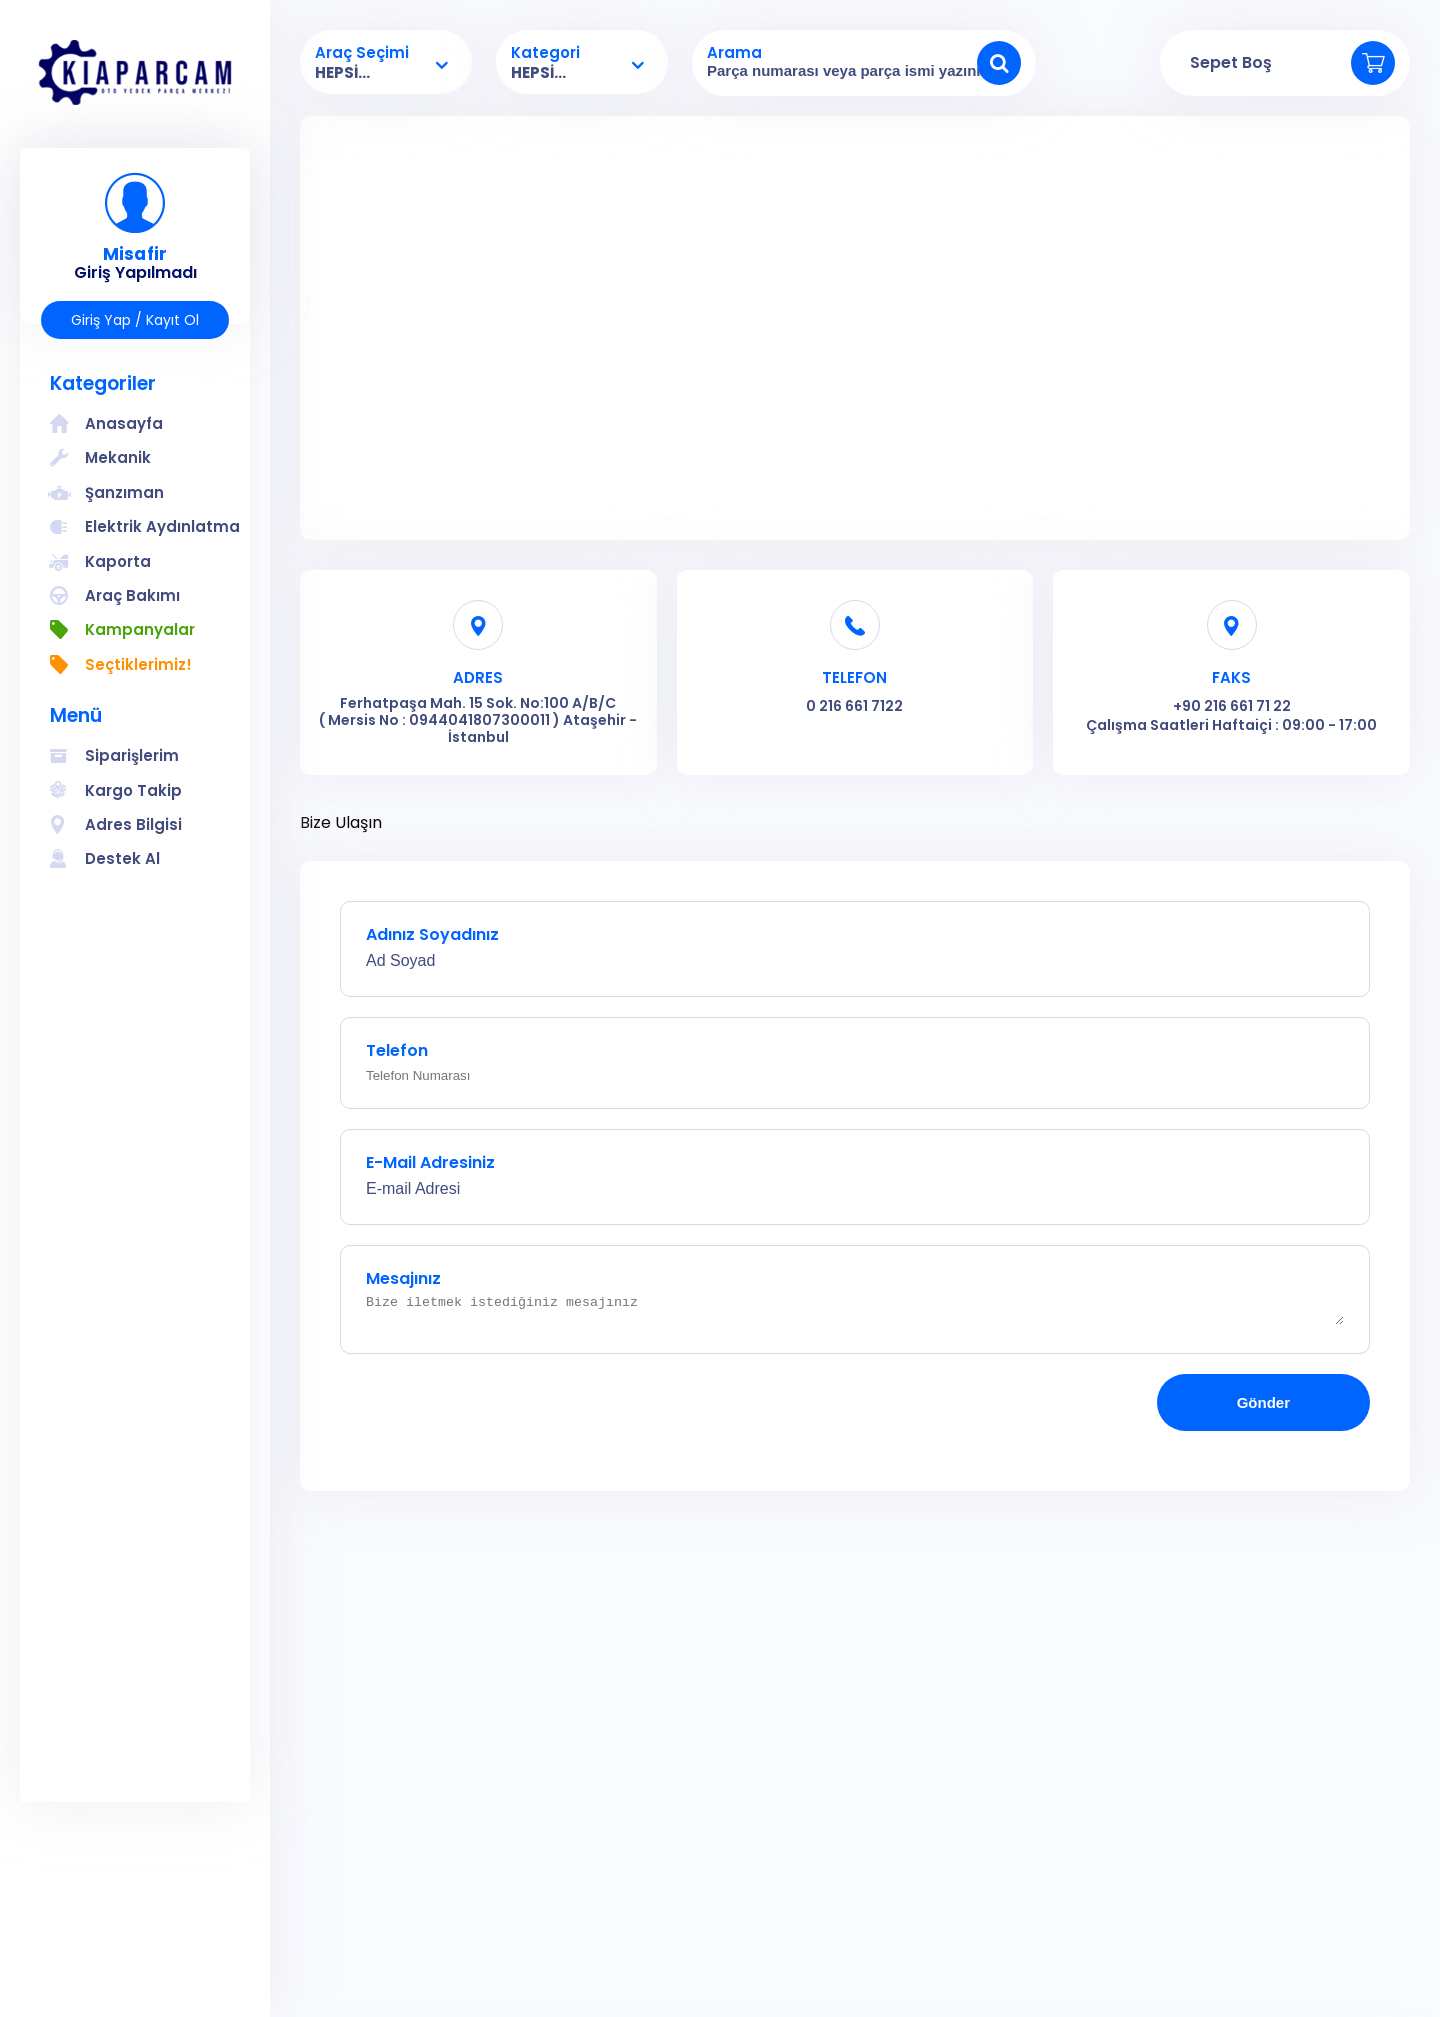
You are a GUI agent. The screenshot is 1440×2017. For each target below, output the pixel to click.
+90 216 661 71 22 (1232, 706)
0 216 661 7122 (854, 706)
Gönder (1263, 1408)
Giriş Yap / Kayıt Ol (135, 320)
